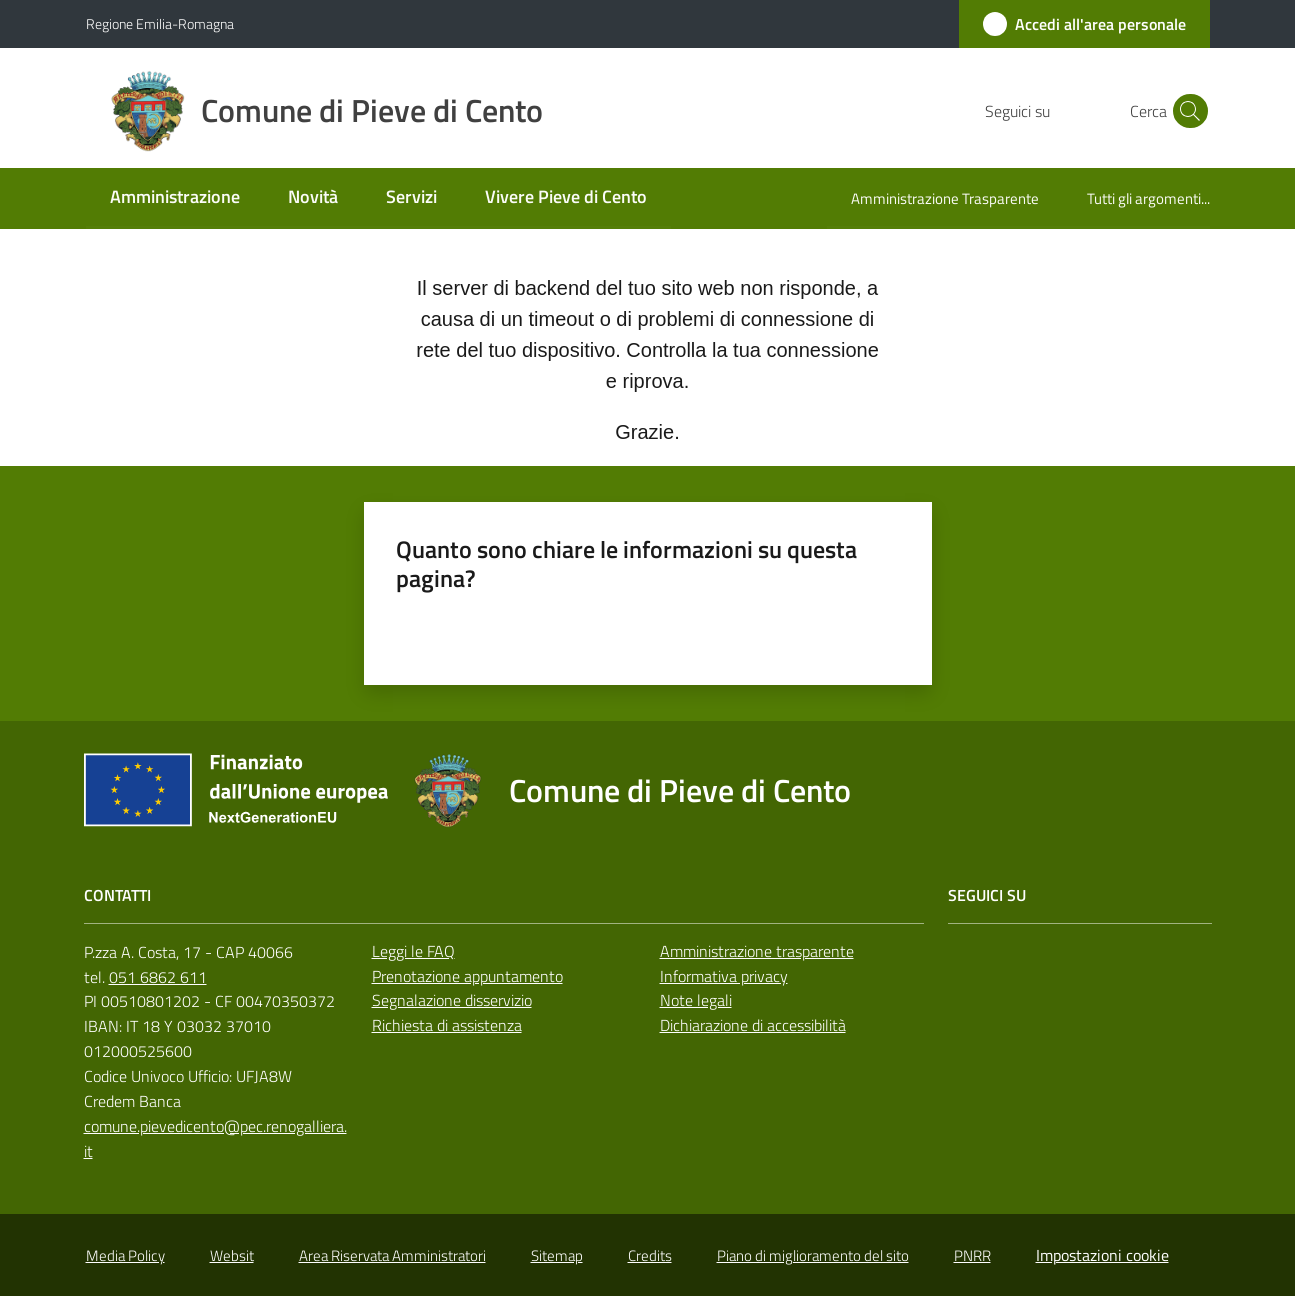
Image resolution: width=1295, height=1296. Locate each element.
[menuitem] (175, 198)
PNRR (972, 1255)
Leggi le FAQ (413, 951)
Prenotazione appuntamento (467, 976)
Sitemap (557, 1255)
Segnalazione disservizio (452, 1000)
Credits (650, 1255)
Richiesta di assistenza (447, 1025)
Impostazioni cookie (1102, 1255)
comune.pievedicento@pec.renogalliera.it (215, 1138)
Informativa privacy (724, 976)
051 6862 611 (158, 977)
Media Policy (125, 1255)
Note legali (696, 1000)
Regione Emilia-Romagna (160, 23)
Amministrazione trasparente (757, 951)
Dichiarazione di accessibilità (753, 1025)
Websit (232, 1255)
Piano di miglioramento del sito (813, 1255)
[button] (1186, 111)
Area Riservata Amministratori (392, 1255)
